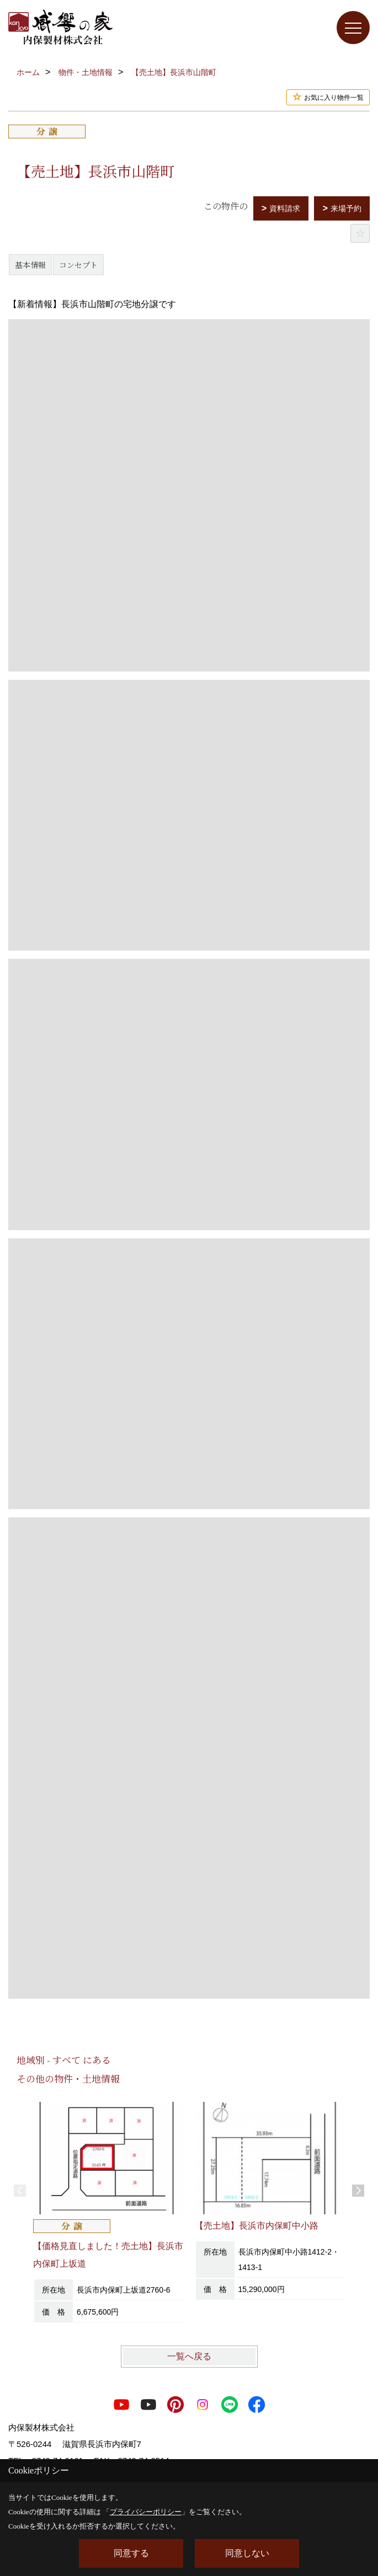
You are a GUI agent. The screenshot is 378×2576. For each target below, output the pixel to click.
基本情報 (30, 264)
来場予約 (346, 208)
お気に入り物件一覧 (334, 97)
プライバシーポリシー (146, 2512)
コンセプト (78, 264)
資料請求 (284, 208)
